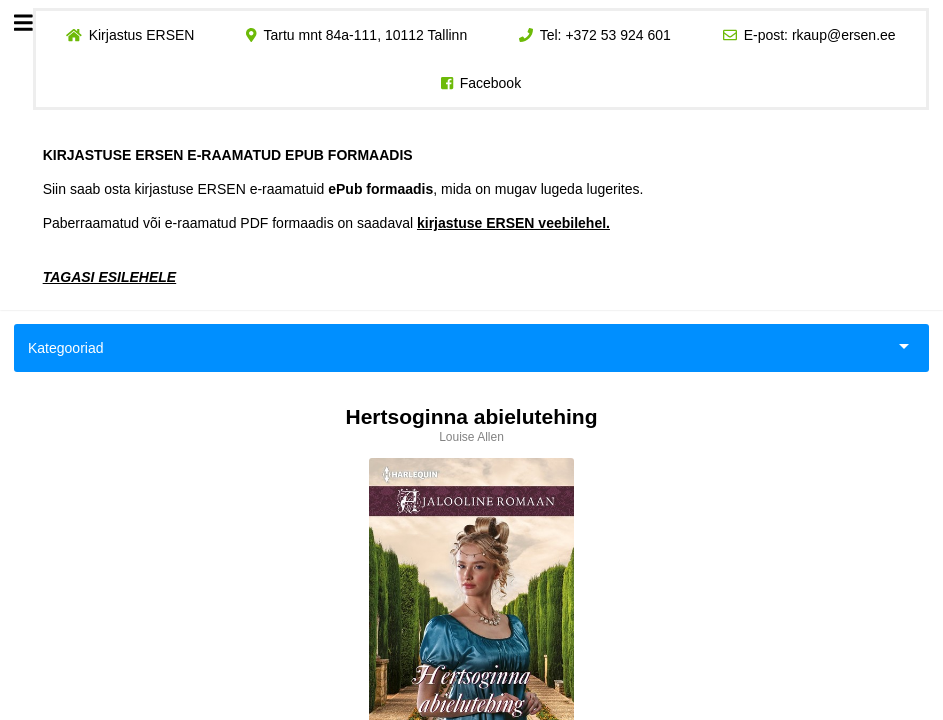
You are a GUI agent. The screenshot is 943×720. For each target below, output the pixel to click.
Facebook (490, 83)
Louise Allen (471, 437)
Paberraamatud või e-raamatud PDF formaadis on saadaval (326, 223)
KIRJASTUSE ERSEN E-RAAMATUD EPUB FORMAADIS (228, 155)
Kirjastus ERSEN (142, 35)
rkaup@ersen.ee (844, 35)
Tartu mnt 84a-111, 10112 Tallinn (365, 35)
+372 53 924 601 (619, 35)
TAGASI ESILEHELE (110, 277)
